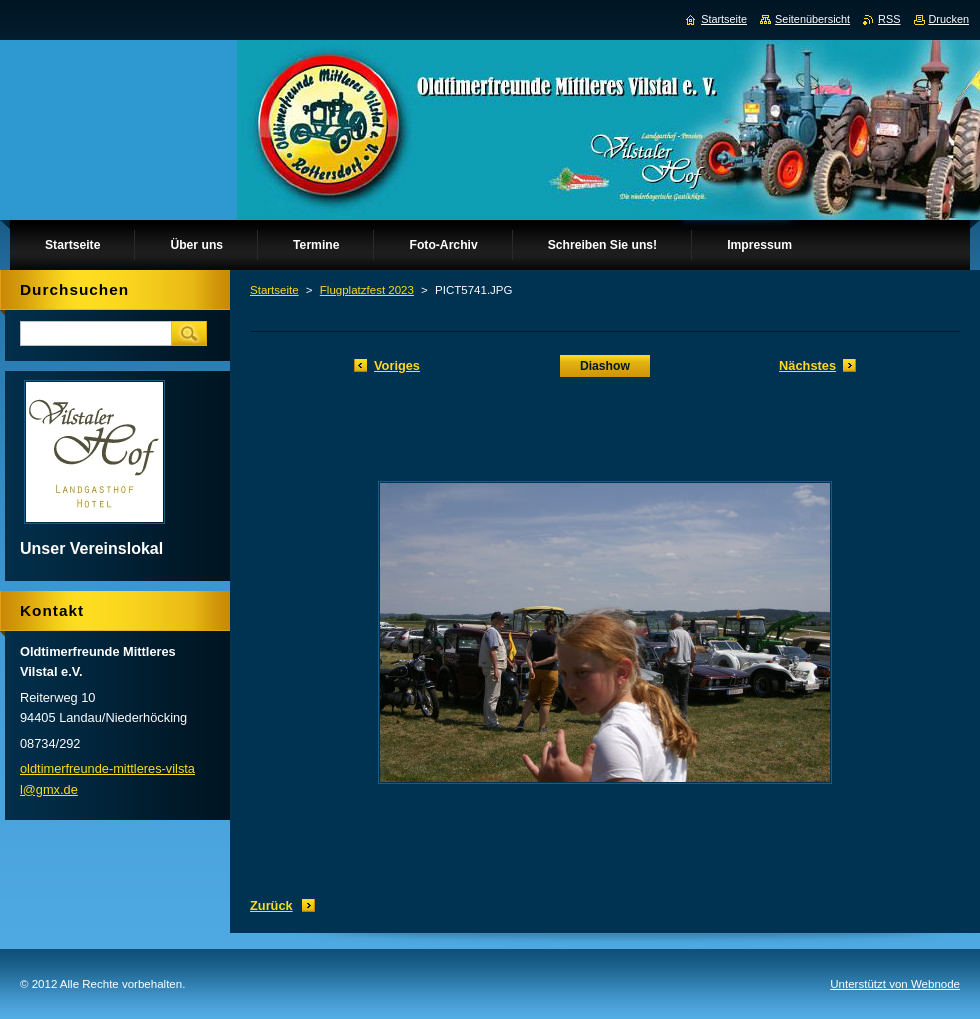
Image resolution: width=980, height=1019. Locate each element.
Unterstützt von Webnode (895, 984)
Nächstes (807, 365)
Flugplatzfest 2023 (367, 290)
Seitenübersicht (812, 19)
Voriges (397, 365)
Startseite (274, 290)
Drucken (949, 19)
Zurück (271, 905)
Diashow (605, 366)
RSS (889, 19)
